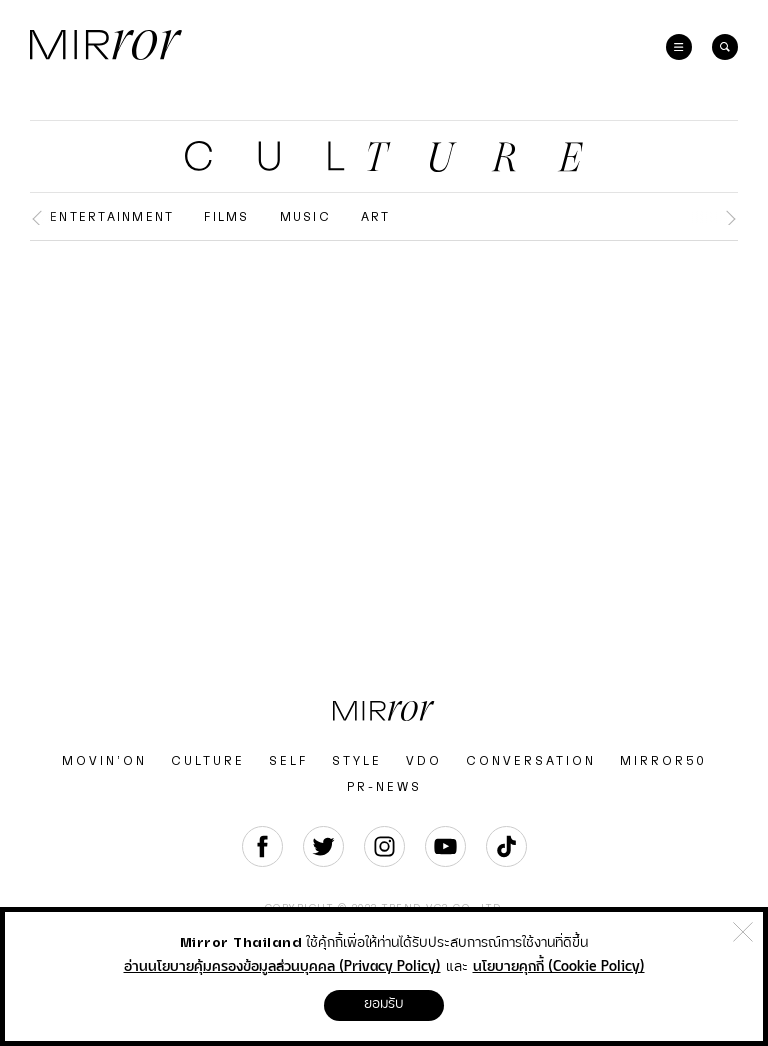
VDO (424, 761)
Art (376, 217)
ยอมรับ (384, 1004)
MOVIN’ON (104, 761)
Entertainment (112, 217)
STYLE (357, 761)
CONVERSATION (531, 761)
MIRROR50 (663, 761)
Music (305, 217)
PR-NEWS (384, 787)
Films (226, 217)
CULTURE (208, 761)
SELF (288, 761)
